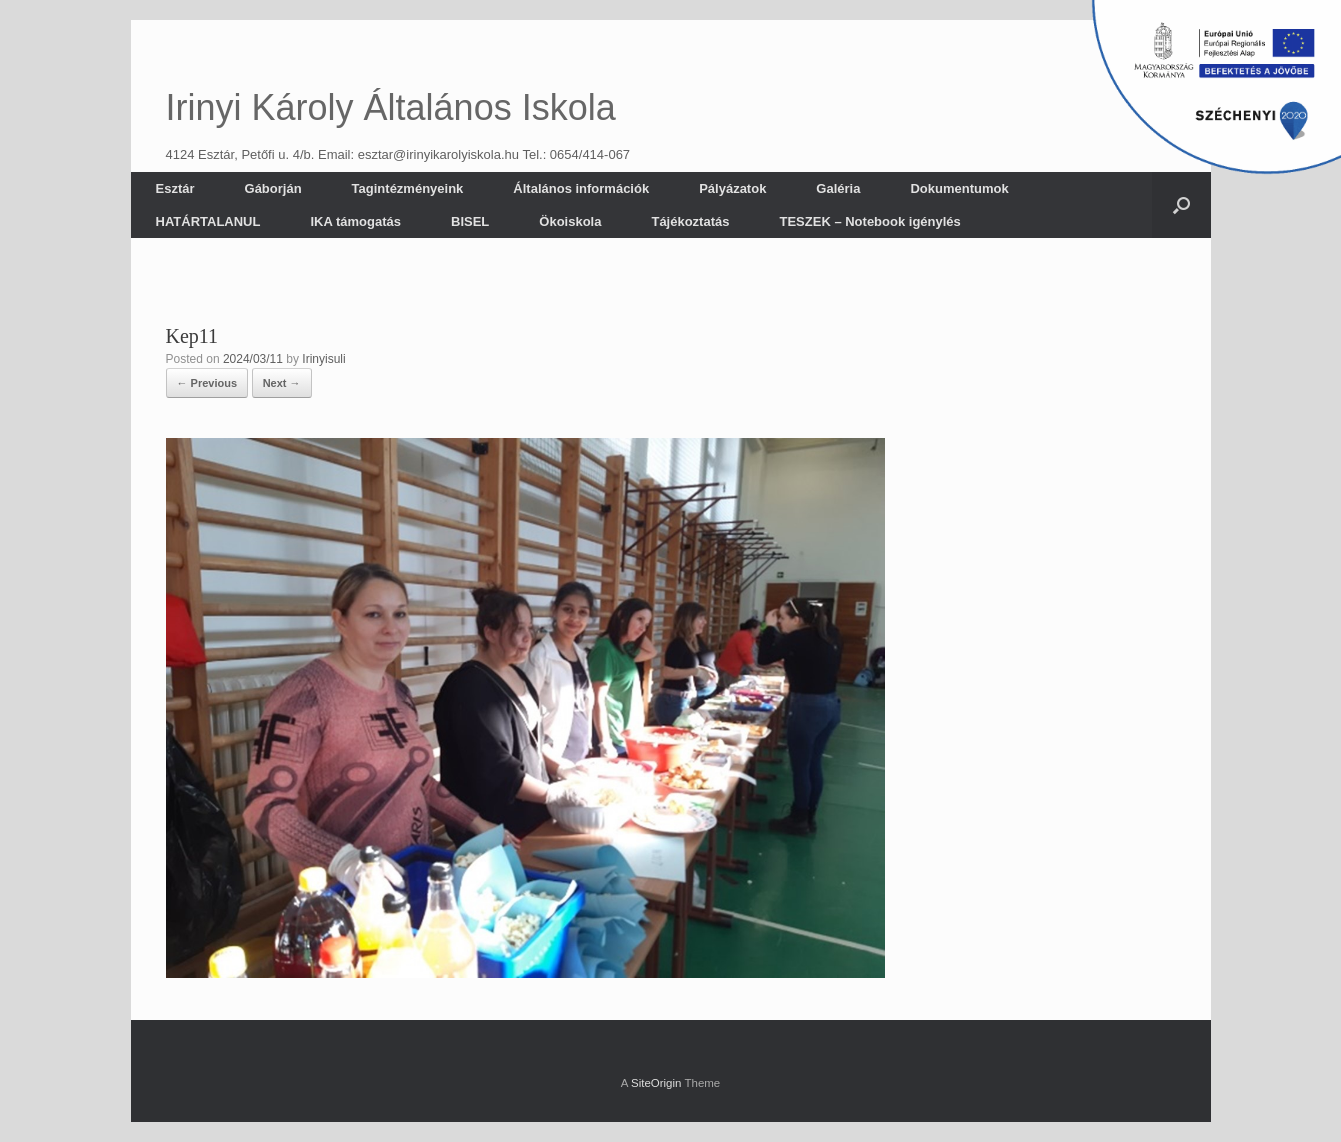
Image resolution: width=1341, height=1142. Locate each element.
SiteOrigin (656, 1083)
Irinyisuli (323, 359)
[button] (1181, 205)
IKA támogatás (355, 221)
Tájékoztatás (690, 221)
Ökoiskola (570, 221)
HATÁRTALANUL (208, 221)
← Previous (207, 383)
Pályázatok (732, 188)
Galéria (838, 188)
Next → (282, 383)
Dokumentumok (959, 188)
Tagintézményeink (408, 188)
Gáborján (273, 188)
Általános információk (581, 188)
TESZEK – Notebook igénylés (869, 221)
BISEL (470, 221)
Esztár (175, 188)
